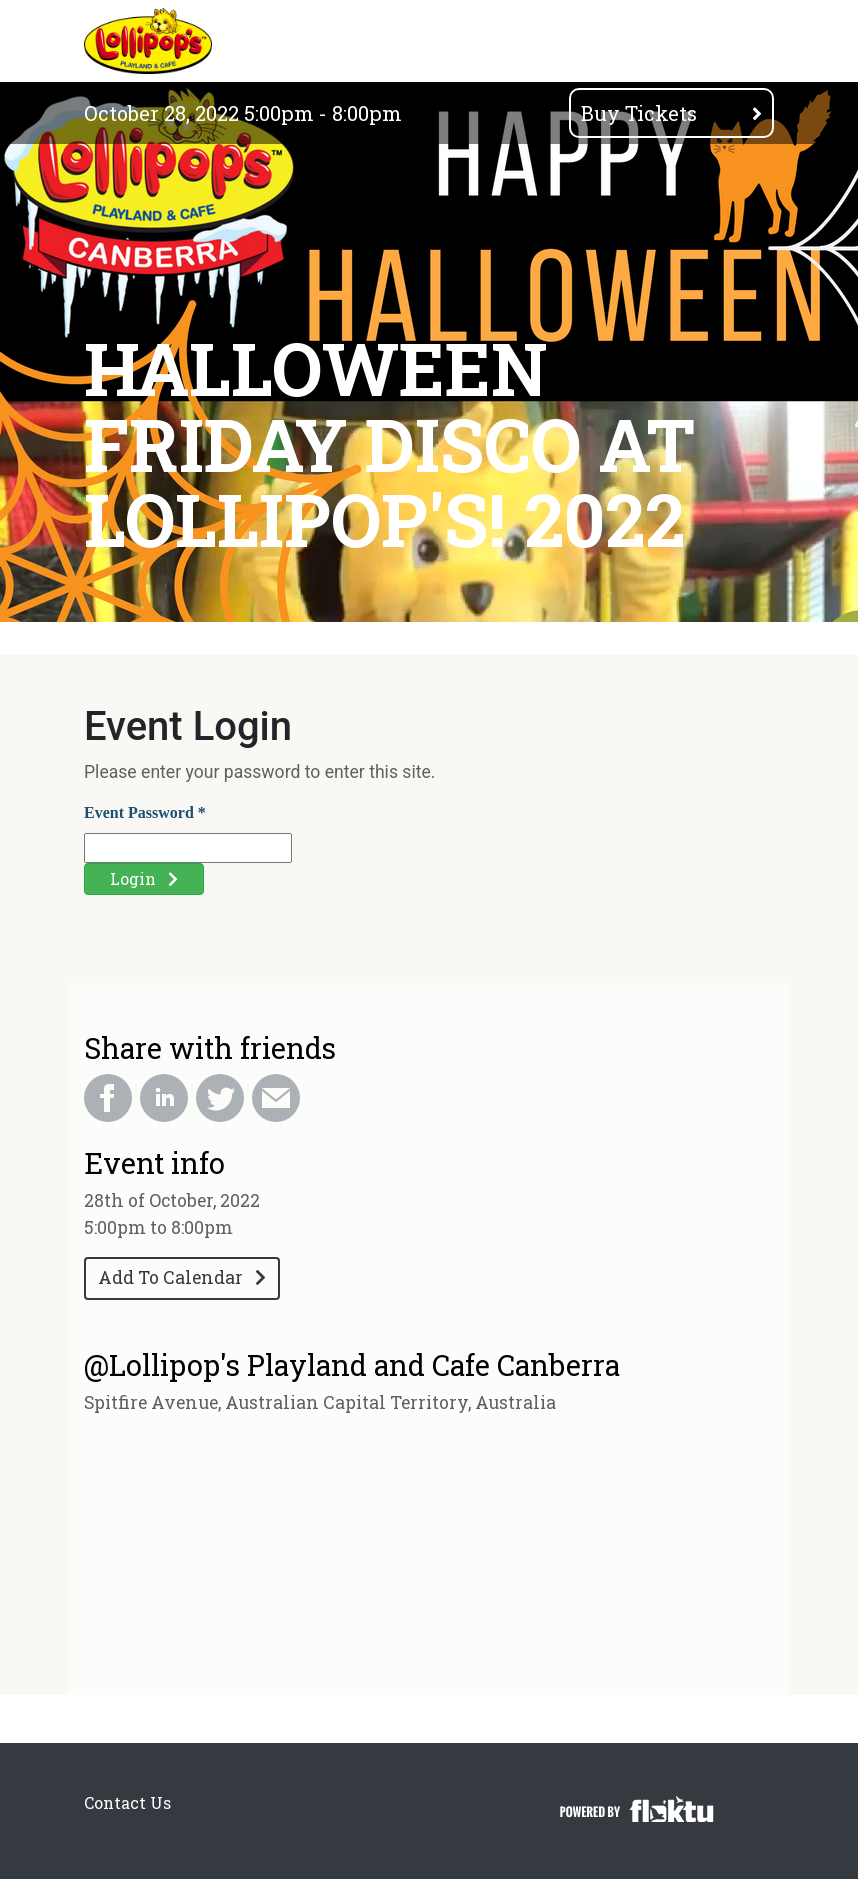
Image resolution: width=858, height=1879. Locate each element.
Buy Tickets (671, 113)
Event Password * (145, 812)
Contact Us (127, 1802)
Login (144, 878)
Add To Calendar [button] (182, 1277)
